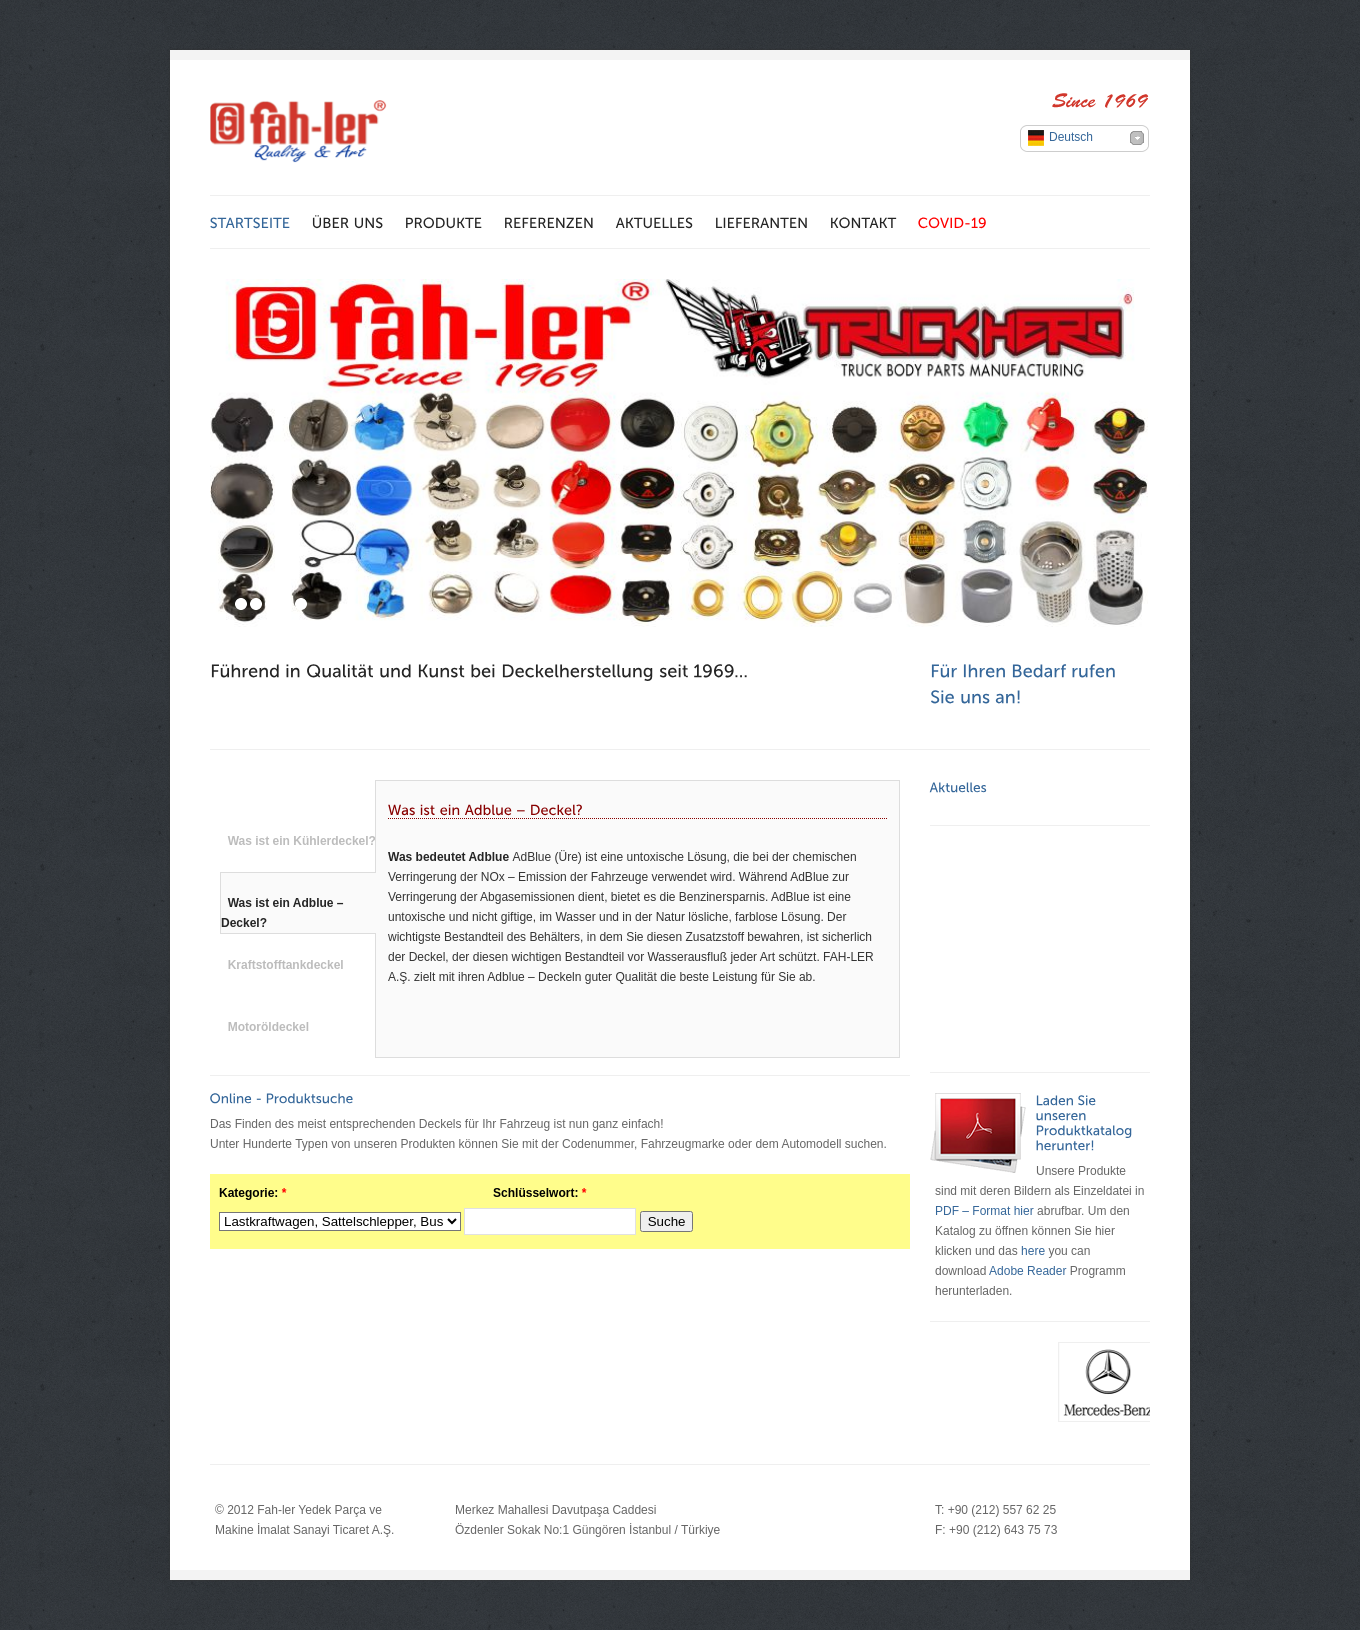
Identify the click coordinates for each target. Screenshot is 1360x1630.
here (1033, 1251)
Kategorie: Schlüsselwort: (402, 1193)
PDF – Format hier (986, 1211)
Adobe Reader (1027, 1271)
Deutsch (1071, 137)
